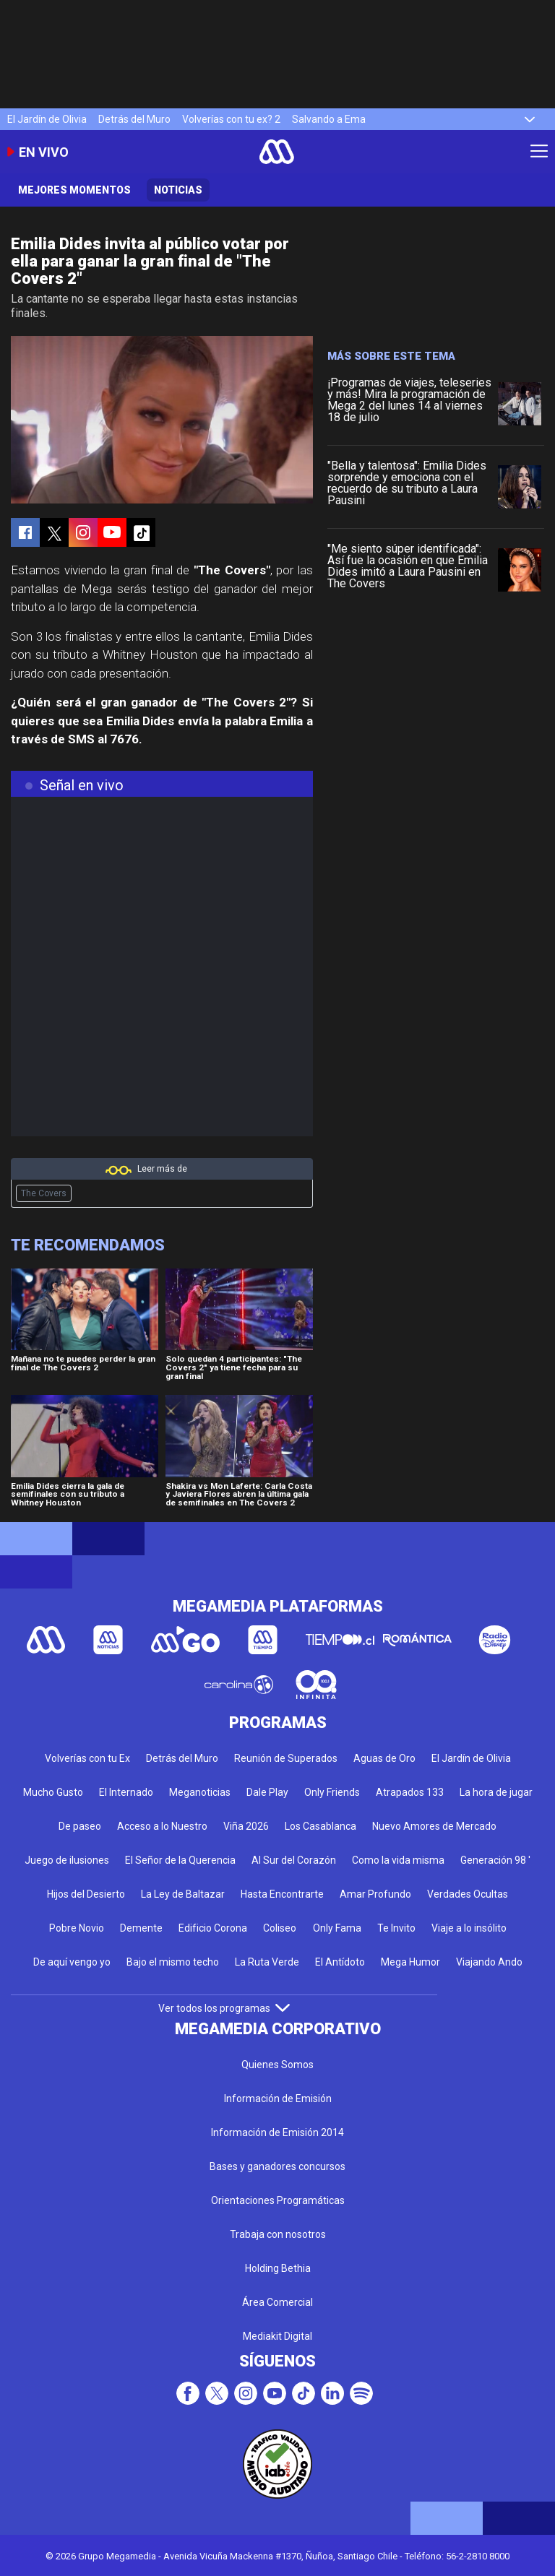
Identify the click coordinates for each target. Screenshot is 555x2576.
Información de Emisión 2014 (277, 2132)
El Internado (126, 1792)
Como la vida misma (398, 1860)
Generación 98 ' (495, 1860)
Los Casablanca (320, 1826)
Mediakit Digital (277, 2336)
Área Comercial (277, 2302)
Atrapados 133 (410, 1792)
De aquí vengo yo (72, 1962)
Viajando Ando (489, 1962)
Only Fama (337, 1928)
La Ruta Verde (267, 1962)
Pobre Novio (76, 1928)
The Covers (43, 1193)
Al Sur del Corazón (293, 1860)
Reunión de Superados (285, 1758)
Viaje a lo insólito (469, 1928)
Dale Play (267, 1792)
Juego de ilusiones (67, 1860)
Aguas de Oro (384, 1758)
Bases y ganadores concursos (277, 2166)
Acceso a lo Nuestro (162, 1826)
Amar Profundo (375, 1894)
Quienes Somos (277, 2064)
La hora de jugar (496, 1792)
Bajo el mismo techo (172, 1962)
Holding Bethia (278, 2268)
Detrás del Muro (134, 119)
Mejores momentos (74, 190)
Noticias (178, 190)
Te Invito (396, 1928)
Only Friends (332, 1792)
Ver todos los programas (224, 2008)
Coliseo (279, 1928)
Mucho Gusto (53, 1792)
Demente (141, 1928)
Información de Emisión (278, 2098)
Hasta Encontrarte (282, 1894)
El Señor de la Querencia (180, 1860)
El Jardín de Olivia (47, 119)
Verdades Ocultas (467, 1894)
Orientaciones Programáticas (278, 2200)
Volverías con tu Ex (87, 1758)
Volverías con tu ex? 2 (231, 119)
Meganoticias (200, 1792)
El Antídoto (340, 1962)
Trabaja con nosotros (278, 2234)
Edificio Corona (212, 1928)
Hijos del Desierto (86, 1894)
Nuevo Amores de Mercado (434, 1826)
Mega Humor (410, 1962)
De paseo (80, 1826)
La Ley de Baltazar (183, 1894)
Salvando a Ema (329, 119)
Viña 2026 (246, 1826)
